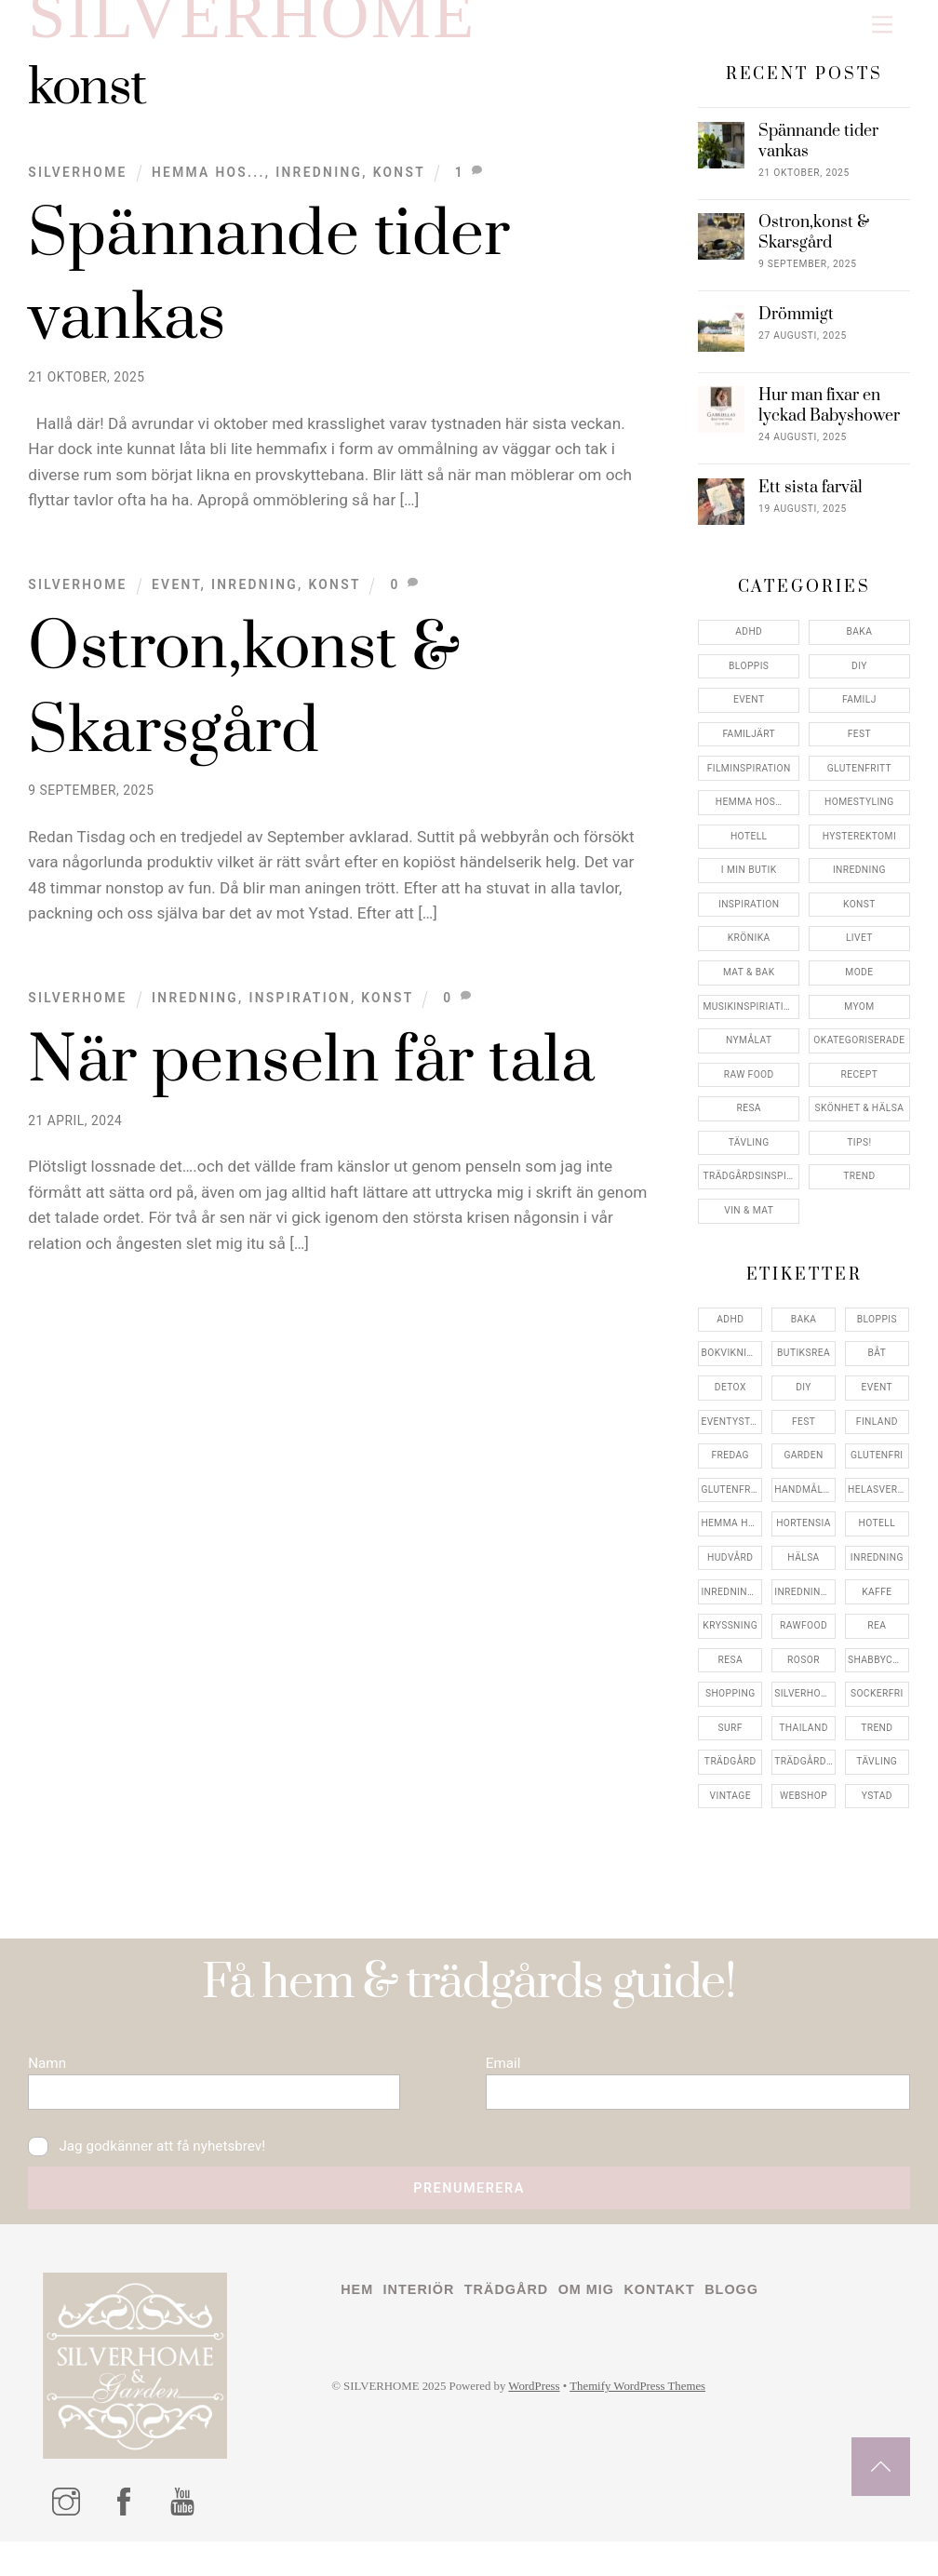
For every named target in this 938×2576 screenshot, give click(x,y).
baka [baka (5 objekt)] (804, 1334)
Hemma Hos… (749, 817)
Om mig (601, 2324)
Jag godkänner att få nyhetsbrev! (155, 2173)
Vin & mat (748, 1225)
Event (176, 599)
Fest (859, 749)
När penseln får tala (311, 1077)
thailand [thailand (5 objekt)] (803, 1743)
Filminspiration (749, 783)
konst (399, 187)
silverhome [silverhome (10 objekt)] (804, 1708)
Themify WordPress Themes (660, 2423)
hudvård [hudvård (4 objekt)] (730, 1572)
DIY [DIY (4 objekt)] (803, 1402)
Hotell (749, 851)
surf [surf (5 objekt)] (730, 1743)
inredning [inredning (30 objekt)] (877, 1572)
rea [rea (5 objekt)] (876, 1640)
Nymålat (749, 1055)
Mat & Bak (749, 987)
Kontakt (679, 2324)
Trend (859, 1192)
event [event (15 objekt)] (877, 1402)
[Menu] (882, 25)
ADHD (748, 646)
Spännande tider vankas (818, 157)
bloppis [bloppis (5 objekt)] (877, 1334)
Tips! (859, 1157)
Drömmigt (796, 330)
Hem (358, 2324)
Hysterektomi (859, 851)
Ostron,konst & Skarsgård (813, 248)
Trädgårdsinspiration (751, 1192)
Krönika (749, 952)
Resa (748, 1123)
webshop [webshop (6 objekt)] (803, 1811)
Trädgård (517, 2324)
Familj (859, 714)
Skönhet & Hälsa (859, 1123)
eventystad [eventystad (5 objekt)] (731, 1436)
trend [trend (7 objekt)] (876, 1743)
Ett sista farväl (810, 503)
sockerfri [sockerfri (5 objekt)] (877, 1708)
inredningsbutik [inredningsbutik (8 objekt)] (731, 1607)
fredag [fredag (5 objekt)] (730, 1470)
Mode (859, 987)
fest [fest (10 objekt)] (803, 1436)
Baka (859, 646)
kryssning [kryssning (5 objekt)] (730, 1640)
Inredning (318, 187)
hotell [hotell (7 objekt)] (877, 1538)
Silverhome (77, 187)
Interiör (423, 2324)
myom (859, 1021)
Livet (859, 952)
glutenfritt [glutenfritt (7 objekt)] (731, 1504)
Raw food (749, 1089)
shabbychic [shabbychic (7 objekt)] (878, 1675)
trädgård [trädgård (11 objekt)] (730, 1776)
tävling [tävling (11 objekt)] (876, 1776)
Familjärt (748, 749)
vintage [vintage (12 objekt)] (730, 1811)
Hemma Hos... (208, 187)
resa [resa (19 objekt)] (730, 1675)
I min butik (749, 885)
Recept (859, 1089)
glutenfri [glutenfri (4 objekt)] (877, 1470)
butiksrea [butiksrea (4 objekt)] (803, 1368)
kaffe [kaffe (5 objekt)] (876, 1607)
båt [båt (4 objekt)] (876, 1368)
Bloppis (749, 681)
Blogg (755, 2324)
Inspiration (299, 1012)
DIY (859, 681)
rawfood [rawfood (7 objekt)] (803, 1640)
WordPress (549, 2423)
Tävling (749, 1157)
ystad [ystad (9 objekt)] (877, 1811)
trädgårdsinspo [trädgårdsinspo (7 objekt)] (805, 1776)
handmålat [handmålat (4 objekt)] (804, 1504)
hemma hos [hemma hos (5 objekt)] (730, 1538)
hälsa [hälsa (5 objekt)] (803, 1572)
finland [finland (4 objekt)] (877, 1436)
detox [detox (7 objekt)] (730, 1402)
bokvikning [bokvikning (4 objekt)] (730, 1368)
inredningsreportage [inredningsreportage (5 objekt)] (805, 1607)
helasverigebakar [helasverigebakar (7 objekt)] (878, 1504)
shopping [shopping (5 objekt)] (730, 1708)
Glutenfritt (859, 783)
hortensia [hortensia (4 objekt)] (803, 1538)
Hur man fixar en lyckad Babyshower (829, 422)
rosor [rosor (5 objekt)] (803, 1675)
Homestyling (859, 817)
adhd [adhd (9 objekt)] (730, 1334)
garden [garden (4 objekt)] (803, 1470)
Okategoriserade (858, 1055)
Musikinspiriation (750, 1021)
